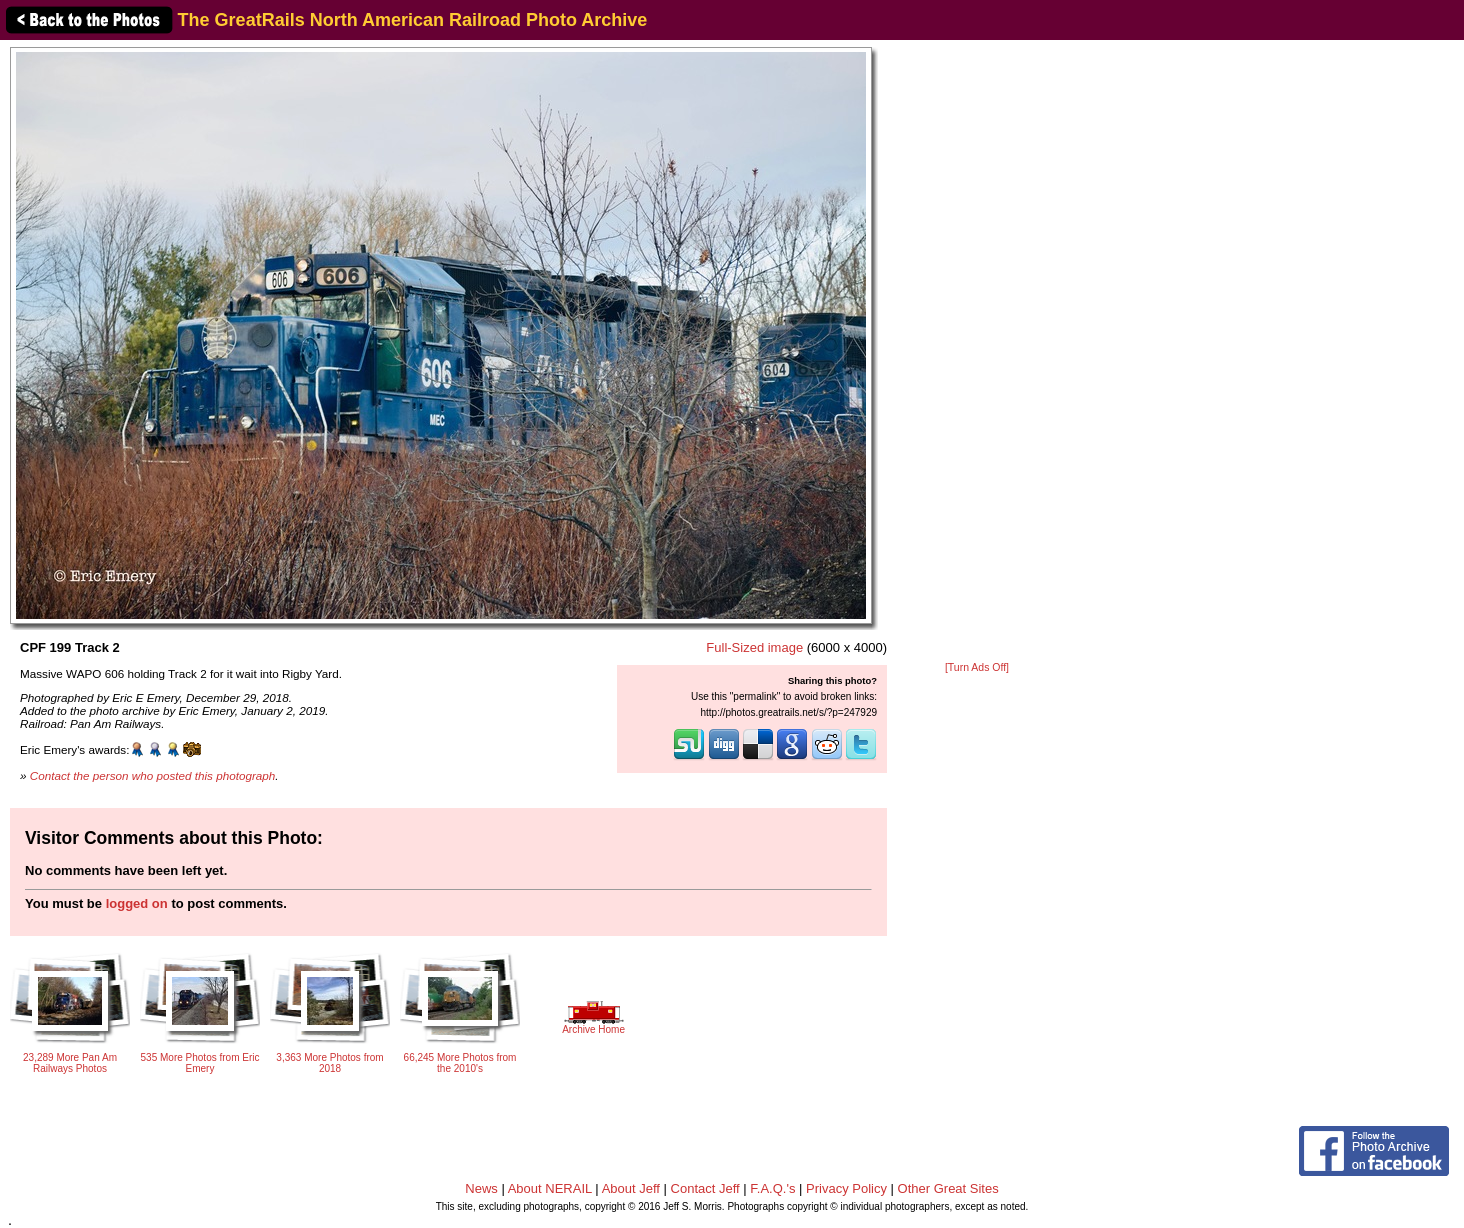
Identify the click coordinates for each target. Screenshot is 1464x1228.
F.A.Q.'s (772, 1188)
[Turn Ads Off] (977, 667)
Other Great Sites (948, 1188)
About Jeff (631, 1188)
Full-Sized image (754, 647)
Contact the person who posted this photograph (153, 775)
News (481, 1188)
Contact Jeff (705, 1188)
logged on (137, 903)
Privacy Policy (846, 1188)
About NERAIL (550, 1188)
